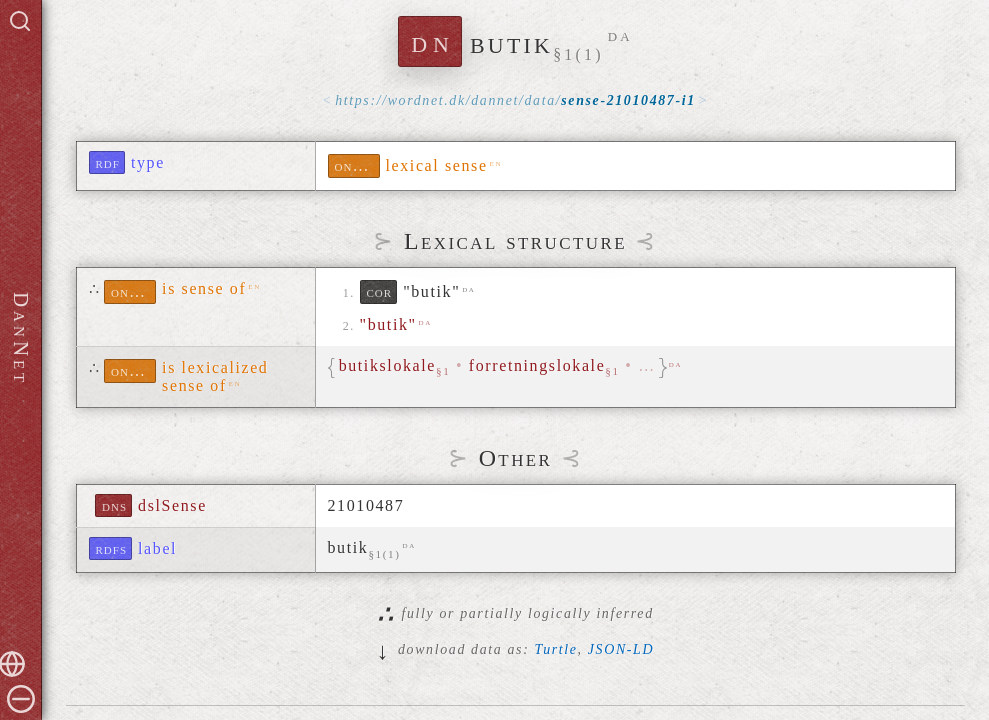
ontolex (357, 165)
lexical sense (437, 165)
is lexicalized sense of (215, 376)
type (148, 162)
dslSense (172, 505)
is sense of (204, 288)
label (157, 548)
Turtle (556, 649)
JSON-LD (621, 649)
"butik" (431, 291)
